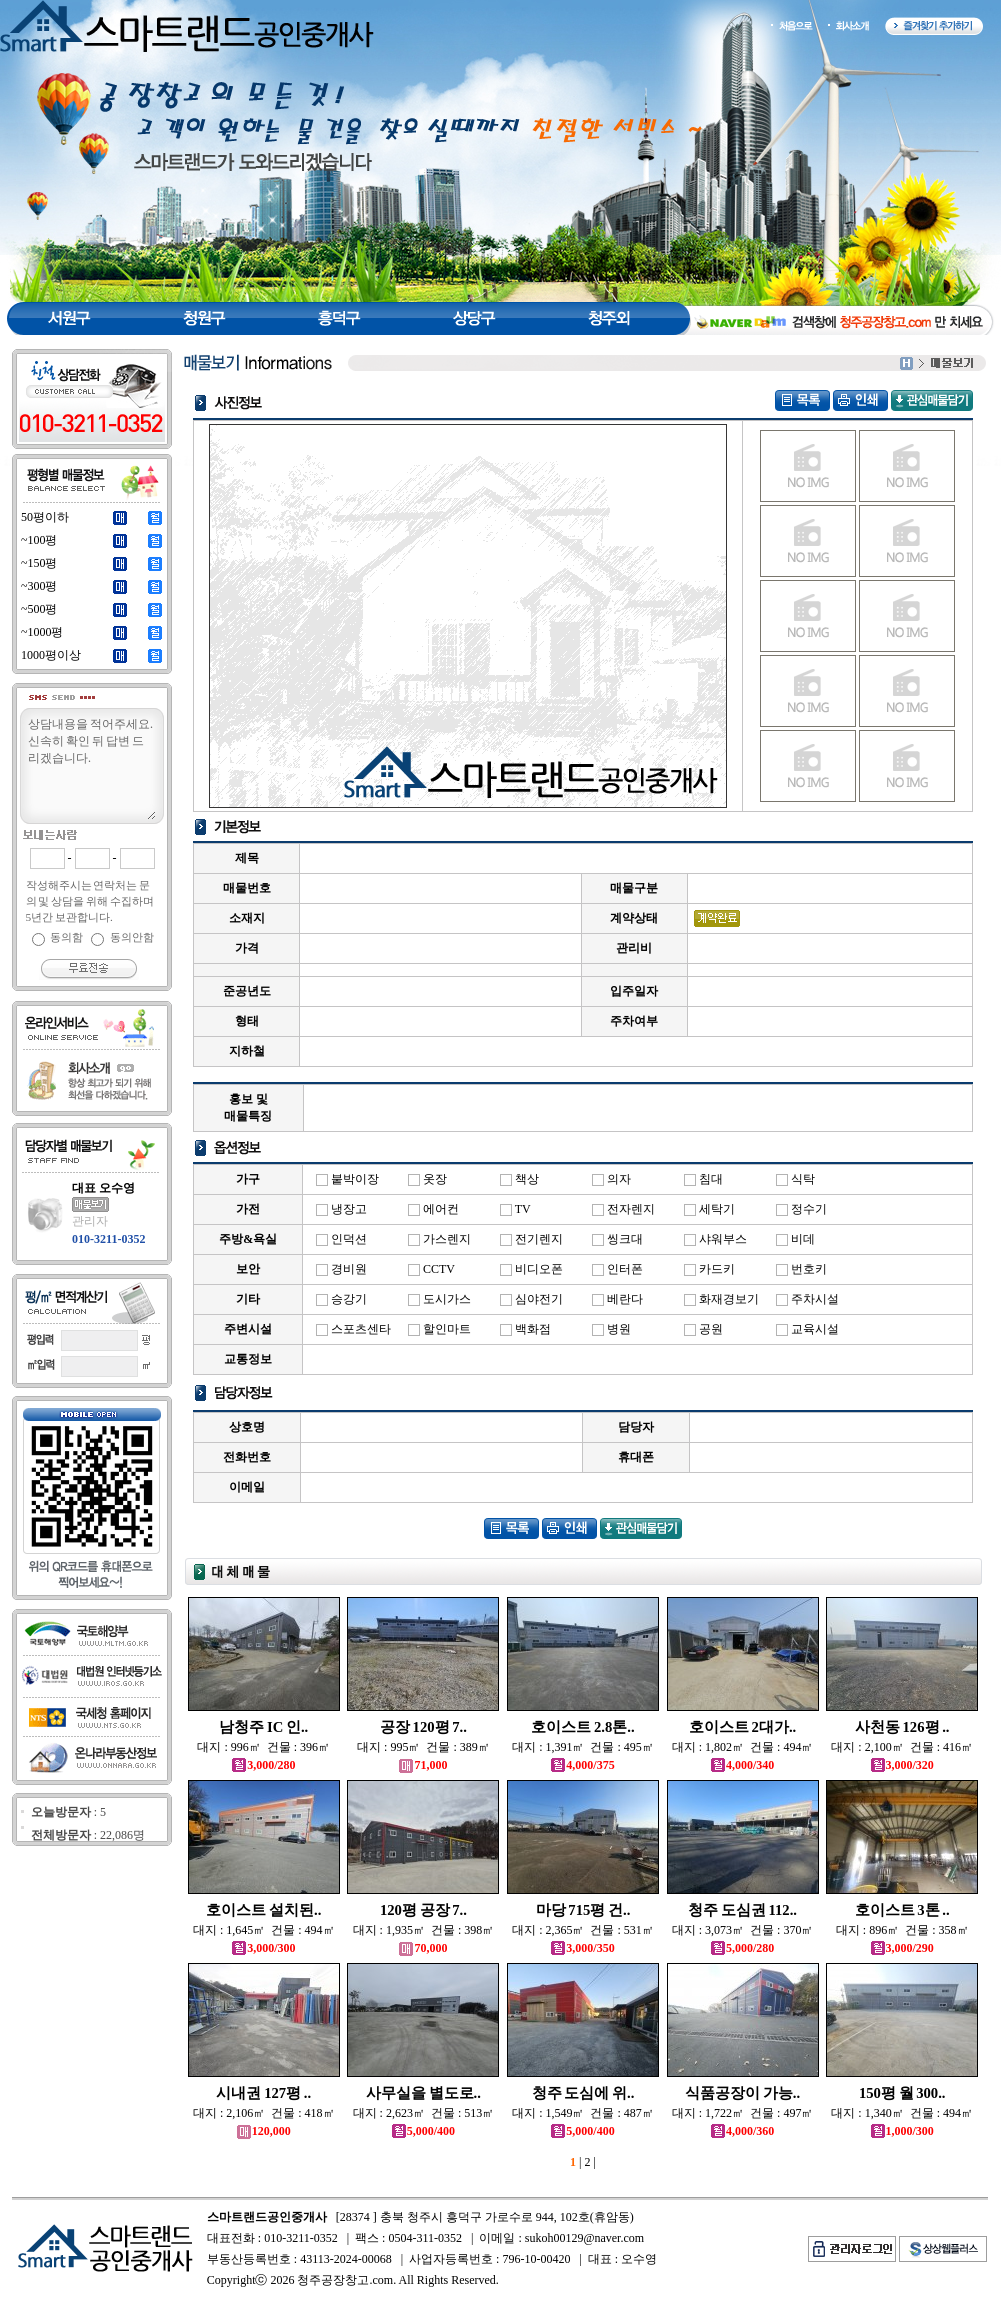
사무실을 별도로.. (423, 2093)
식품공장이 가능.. (742, 2093)
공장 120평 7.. (423, 1727)
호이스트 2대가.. (742, 1727)
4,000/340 (742, 1765)
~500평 (39, 609)
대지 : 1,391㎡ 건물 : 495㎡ (583, 1747)
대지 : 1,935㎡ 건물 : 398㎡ (424, 1930)
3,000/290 (902, 1948)
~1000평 (42, 632)
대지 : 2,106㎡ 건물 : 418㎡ (264, 2113)
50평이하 (45, 517)
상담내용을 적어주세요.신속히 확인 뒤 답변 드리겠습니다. (91, 767)
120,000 (264, 2131)
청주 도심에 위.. (583, 2093)
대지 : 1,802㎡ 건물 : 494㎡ (743, 1747)
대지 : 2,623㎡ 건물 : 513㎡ (424, 2113)
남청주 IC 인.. (263, 1727)
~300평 (39, 586)
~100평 (39, 540)
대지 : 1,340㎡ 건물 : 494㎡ (902, 2113)
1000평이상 (51, 655)
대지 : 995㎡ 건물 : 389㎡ (423, 1747)
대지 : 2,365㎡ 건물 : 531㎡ (583, 1930)
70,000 (423, 1948)
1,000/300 (902, 2131)
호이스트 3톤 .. (902, 1910)
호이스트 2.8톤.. (582, 1727)
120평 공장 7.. (423, 1910)
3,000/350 (582, 1948)
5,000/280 (742, 1948)
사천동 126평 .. (902, 1727)
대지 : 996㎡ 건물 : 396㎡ (263, 1747)
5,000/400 (423, 2131)
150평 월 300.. (902, 2093)
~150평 (39, 563)
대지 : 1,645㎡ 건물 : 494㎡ (264, 1930)
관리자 (90, 1221)
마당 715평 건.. (583, 1910)
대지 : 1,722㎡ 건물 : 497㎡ (743, 2113)
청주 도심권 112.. (742, 1910)
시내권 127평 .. (263, 2093)
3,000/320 (902, 1765)
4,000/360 (742, 2131)
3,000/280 (263, 1765)
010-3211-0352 (108, 1239)
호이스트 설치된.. (263, 1910)
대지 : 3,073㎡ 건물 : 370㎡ (743, 1930)
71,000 (423, 1765)
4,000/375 (582, 1765)
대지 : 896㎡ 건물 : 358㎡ (902, 1930)
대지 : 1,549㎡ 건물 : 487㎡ (583, 2113)
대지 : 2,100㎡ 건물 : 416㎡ (902, 1747)
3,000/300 (263, 1948)
